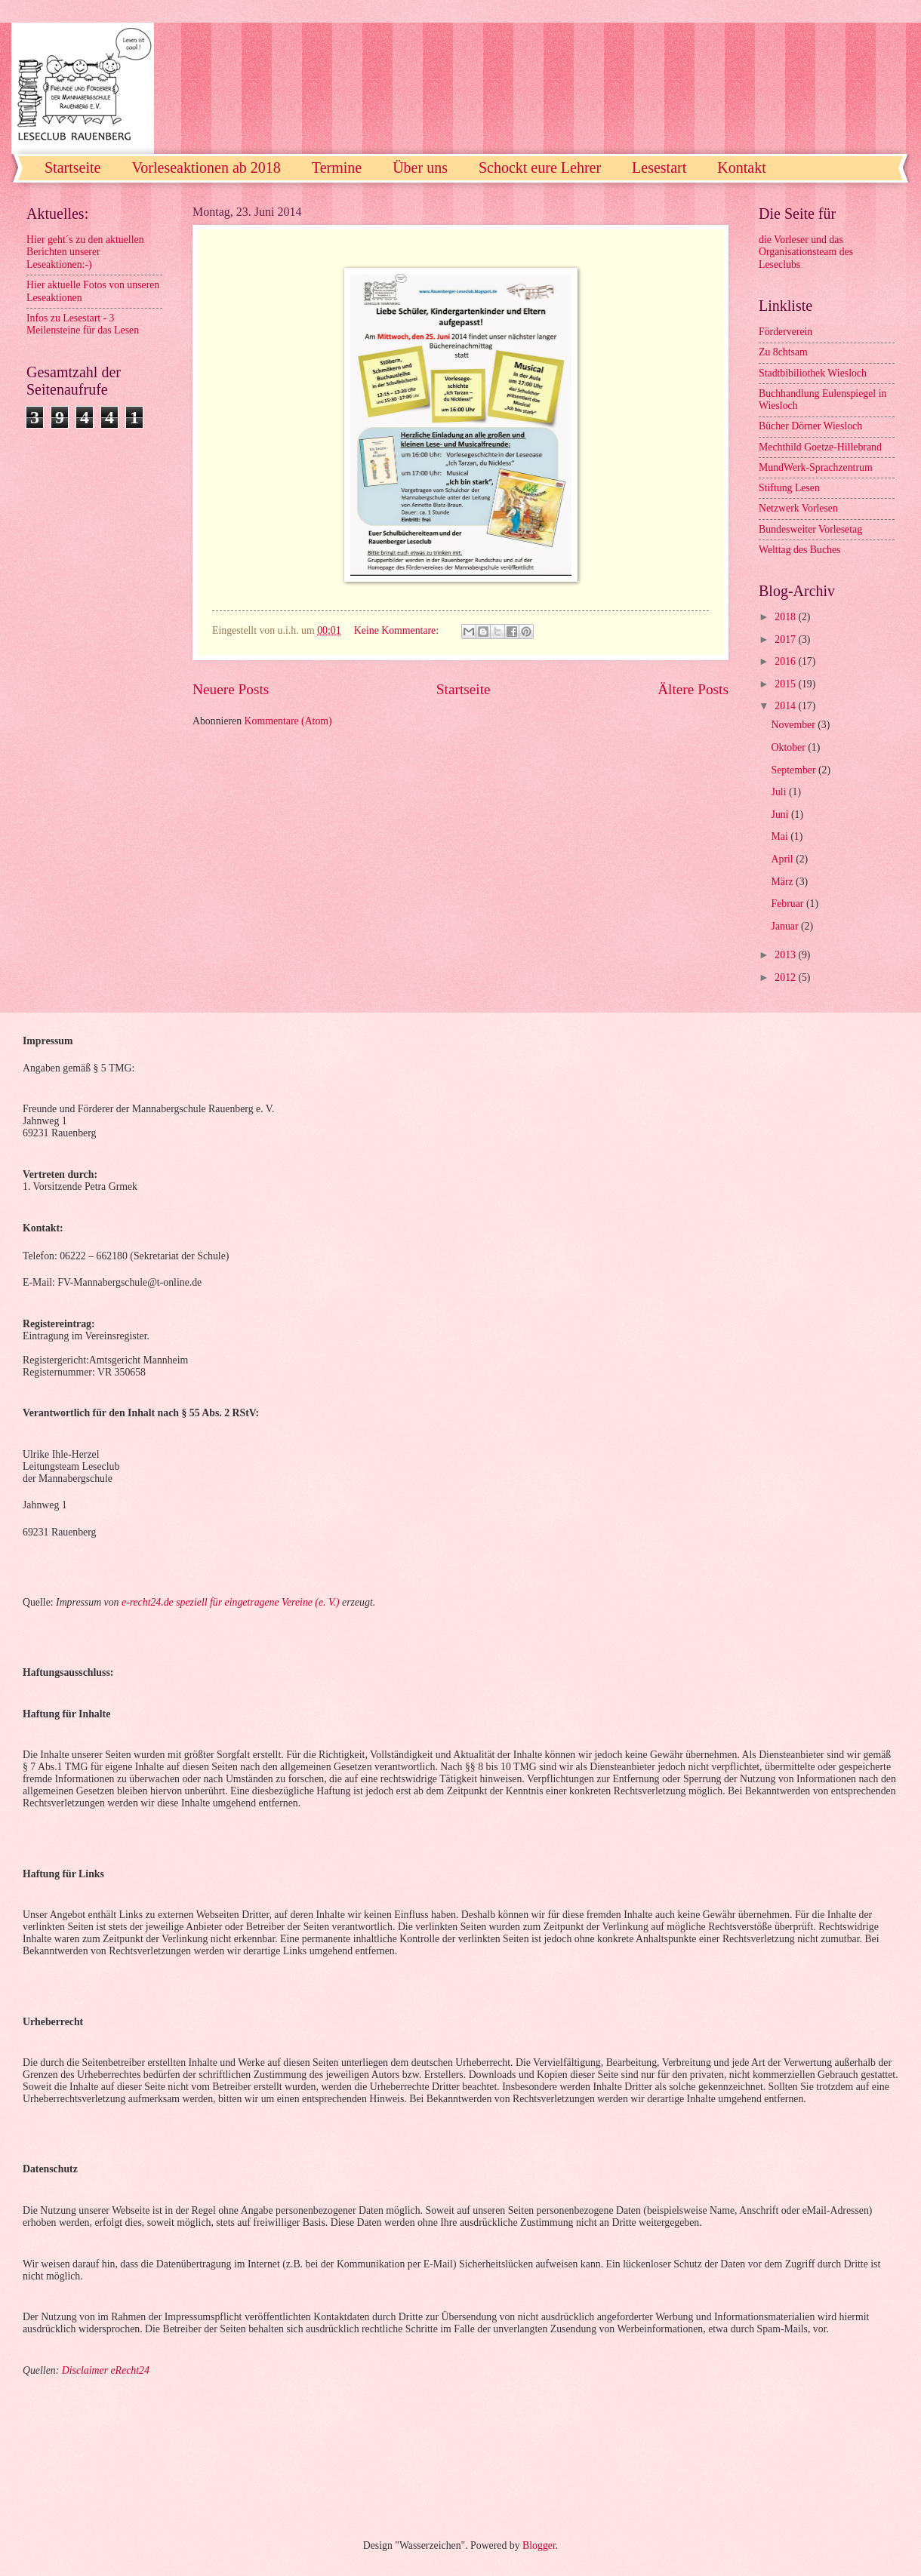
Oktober (790, 747)
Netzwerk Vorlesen (798, 508)
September (795, 770)
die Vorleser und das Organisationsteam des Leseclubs (806, 252)
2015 (786, 684)
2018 (786, 616)
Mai (781, 836)
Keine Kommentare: (398, 630)
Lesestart (659, 167)
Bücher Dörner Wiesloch (810, 426)
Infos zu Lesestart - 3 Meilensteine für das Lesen (82, 324)
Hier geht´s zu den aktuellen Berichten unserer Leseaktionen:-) (85, 252)
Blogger (539, 2545)
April (784, 859)
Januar (786, 926)
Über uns (420, 167)
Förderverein (785, 331)
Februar (789, 903)
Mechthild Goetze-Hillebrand (820, 447)
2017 (786, 639)
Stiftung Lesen (789, 487)
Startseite (72, 167)
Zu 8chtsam (783, 352)
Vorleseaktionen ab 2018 (205, 167)
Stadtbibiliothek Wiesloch (813, 373)
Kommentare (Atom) (288, 721)
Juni (781, 814)
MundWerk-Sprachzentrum (816, 467)
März (784, 881)
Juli (780, 792)
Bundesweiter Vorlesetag (810, 529)
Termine (337, 167)
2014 (786, 706)
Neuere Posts (231, 689)
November (795, 724)
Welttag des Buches (799, 549)
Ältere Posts (693, 689)
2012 (786, 977)
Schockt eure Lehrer (540, 167)
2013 (786, 955)
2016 (786, 661)
